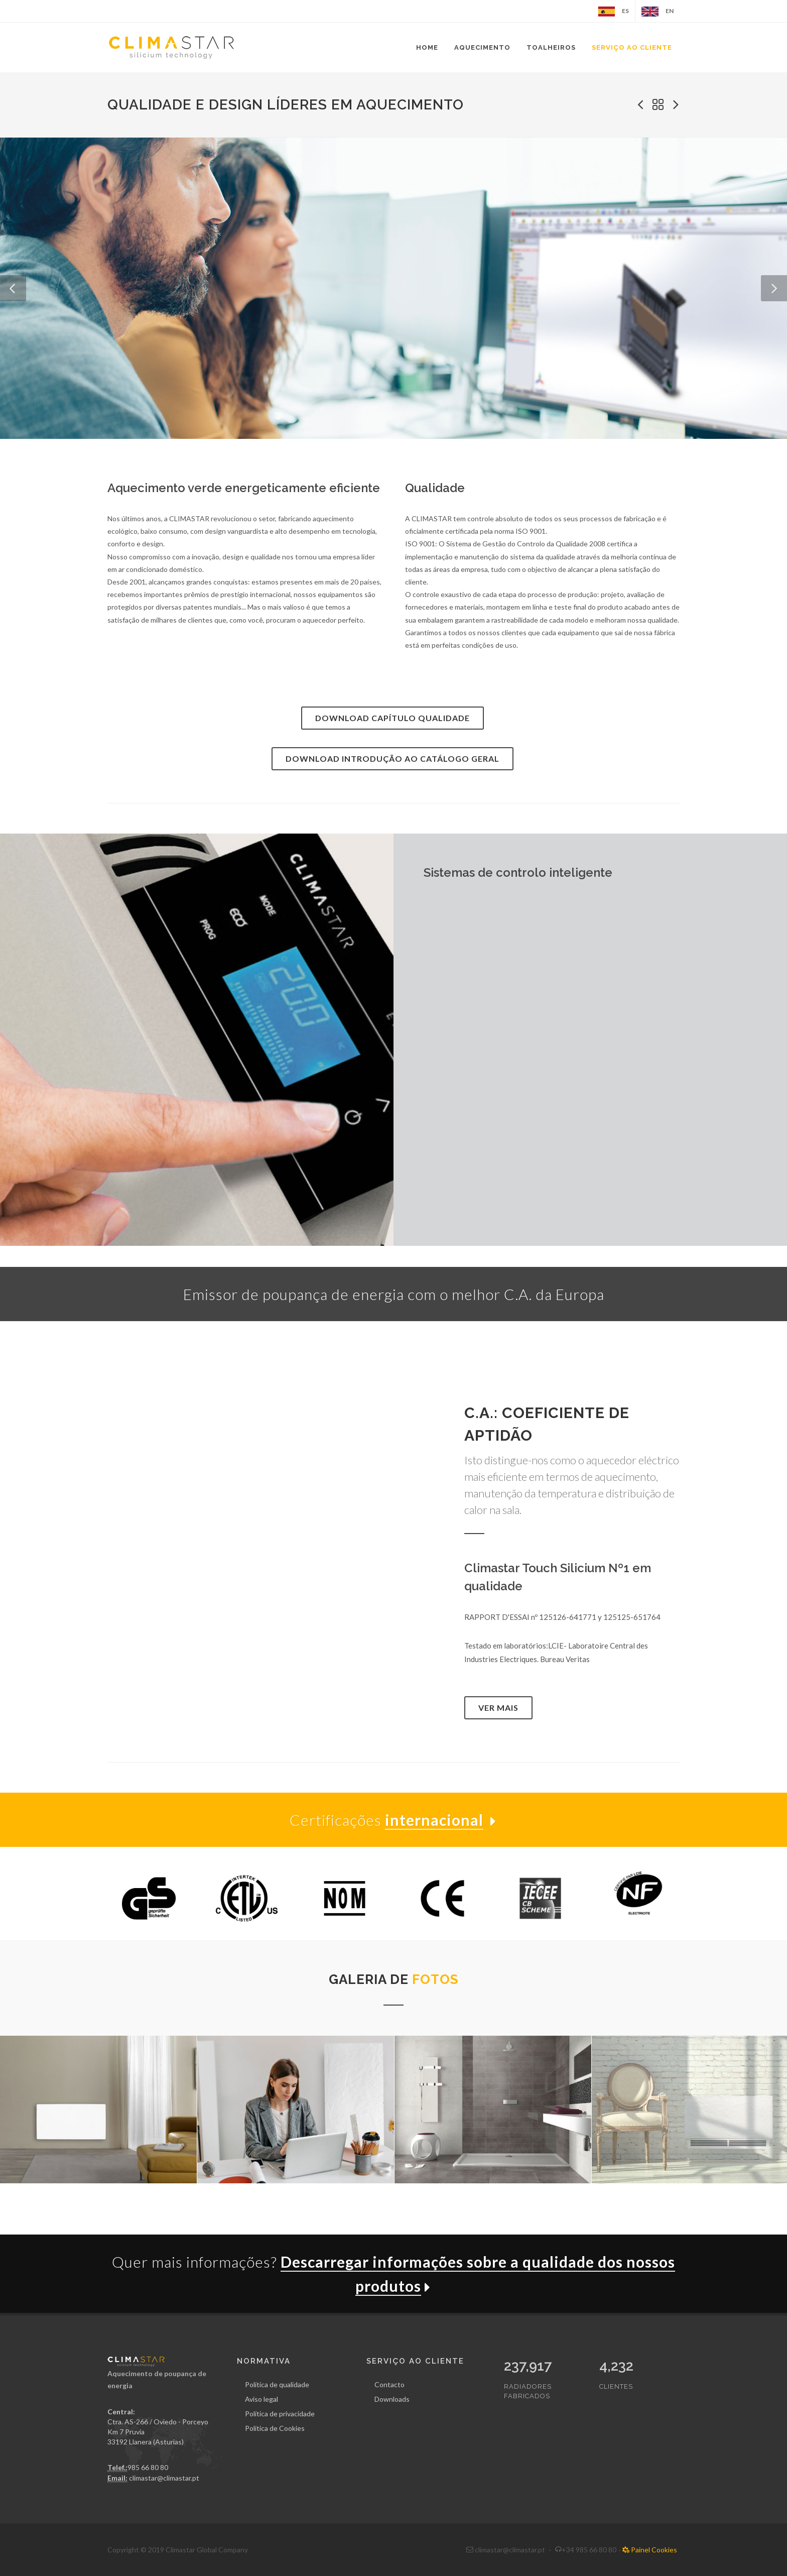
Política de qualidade (277, 2384)
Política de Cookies (275, 2428)
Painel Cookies (649, 2549)
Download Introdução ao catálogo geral (392, 758)
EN (657, 12)
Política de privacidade (280, 2413)
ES (613, 12)
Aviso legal (261, 2399)
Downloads (392, 2399)
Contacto (389, 2384)
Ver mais (498, 1707)
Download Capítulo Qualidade (392, 718)
